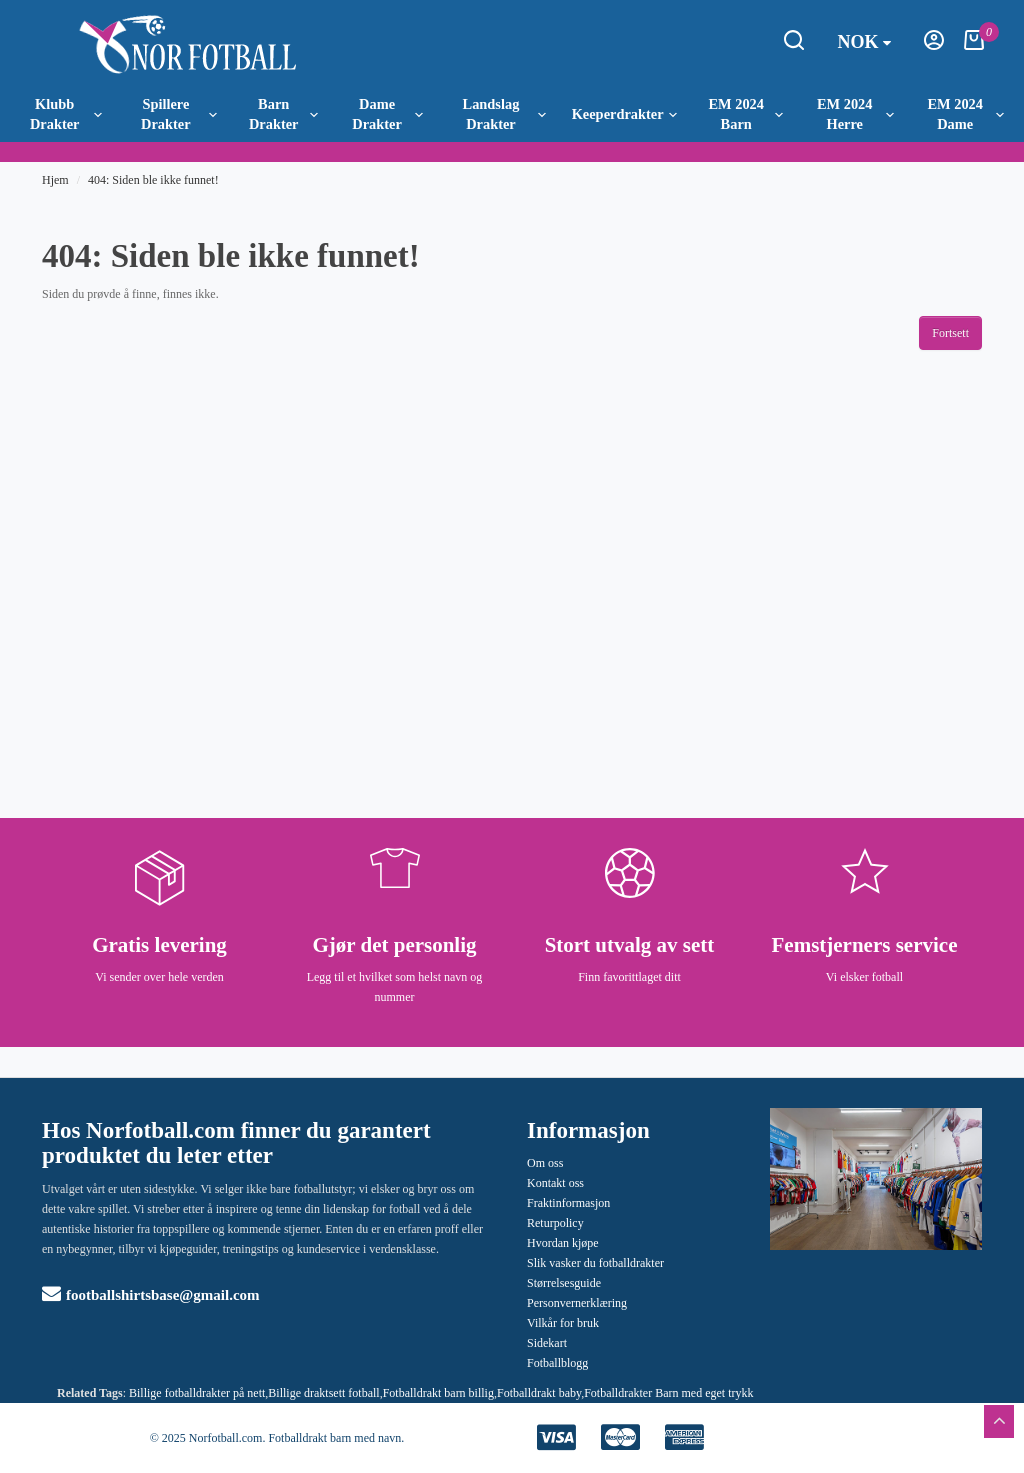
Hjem (55, 180)
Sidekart (547, 1343)
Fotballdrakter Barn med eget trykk (668, 1393)
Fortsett (950, 333)
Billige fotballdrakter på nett (197, 1393)
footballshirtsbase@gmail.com (151, 1295)
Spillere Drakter (178, 114)
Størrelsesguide (564, 1283)
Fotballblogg (557, 1363)
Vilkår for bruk (563, 1323)
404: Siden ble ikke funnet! (153, 180)
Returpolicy (555, 1223)
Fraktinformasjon (568, 1203)
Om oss (545, 1163)
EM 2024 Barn (745, 114)
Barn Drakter (283, 114)
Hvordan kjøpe (563, 1243)
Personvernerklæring (577, 1303)
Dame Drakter (387, 114)
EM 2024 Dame (965, 114)
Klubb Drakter (66, 114)
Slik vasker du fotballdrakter (595, 1263)
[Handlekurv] (974, 46)
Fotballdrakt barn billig (438, 1393)
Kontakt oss (555, 1183)
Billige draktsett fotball (323, 1393)
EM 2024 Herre (855, 114)
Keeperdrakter (624, 114)
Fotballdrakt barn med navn (334, 1438)
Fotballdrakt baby (539, 1393)
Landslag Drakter (504, 114)
